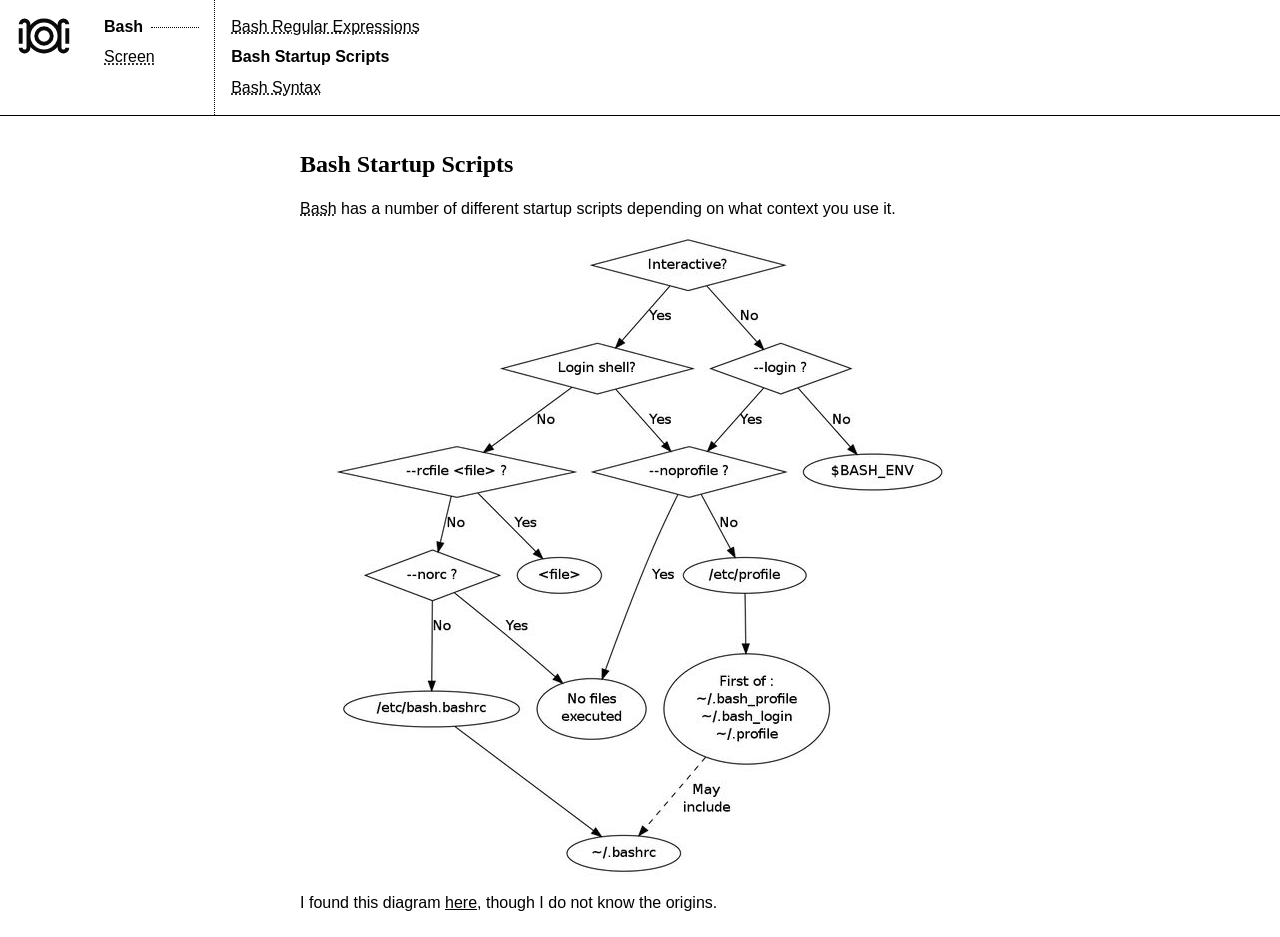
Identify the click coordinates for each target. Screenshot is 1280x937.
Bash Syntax (276, 87)
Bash (123, 26)
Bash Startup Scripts (310, 56)
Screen (129, 56)
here (461, 902)
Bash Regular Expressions (325, 26)
